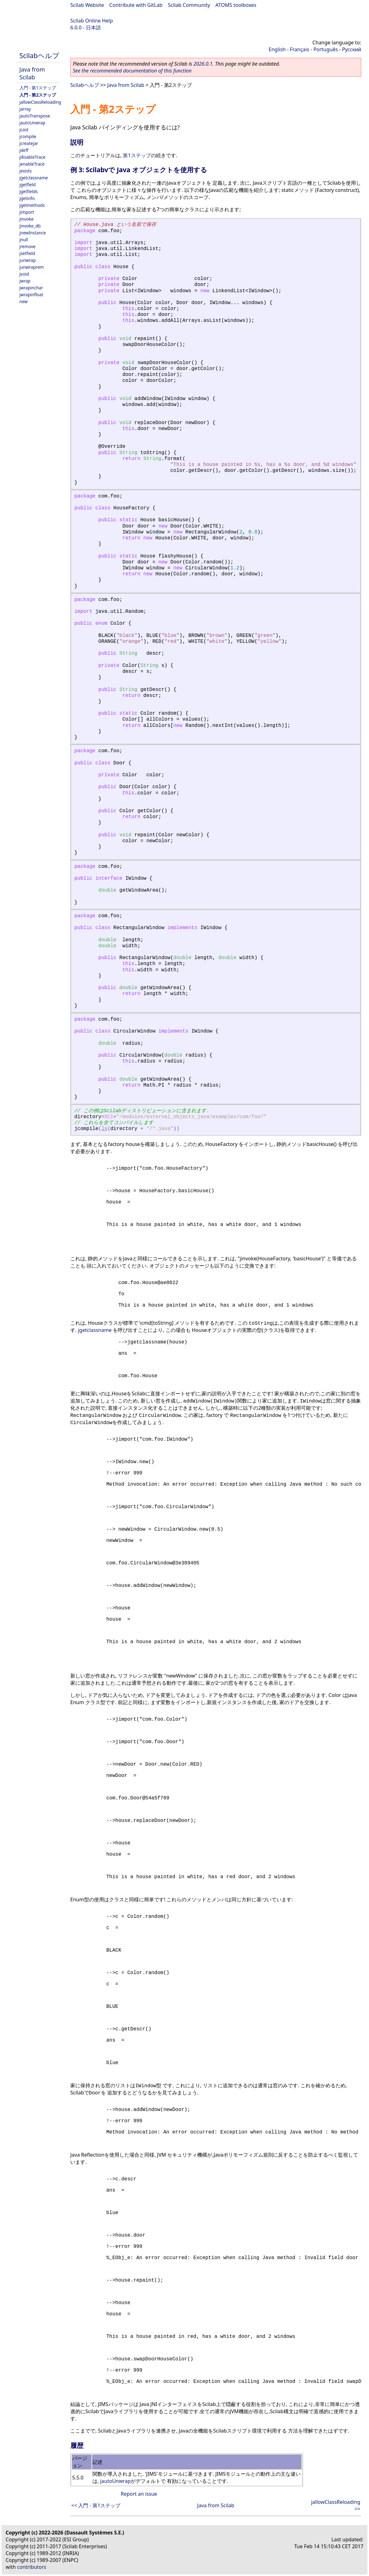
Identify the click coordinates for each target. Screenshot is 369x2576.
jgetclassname (33, 178)
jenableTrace (32, 164)
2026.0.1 (202, 63)
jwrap (25, 281)
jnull (23, 240)
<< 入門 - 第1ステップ (95, 2505)
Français (299, 49)
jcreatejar (28, 143)
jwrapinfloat (31, 295)
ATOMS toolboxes (236, 5)
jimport (26, 212)
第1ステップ (137, 155)
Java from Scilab (32, 73)
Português (325, 49)
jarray (25, 109)
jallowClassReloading (40, 102)
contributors (31, 2566)
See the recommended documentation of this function (132, 70)
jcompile (27, 136)
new (23, 301)
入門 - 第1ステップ (37, 88)
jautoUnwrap (32, 123)
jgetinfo (27, 198)
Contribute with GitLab (135, 5)
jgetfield (27, 185)
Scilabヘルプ (39, 55)
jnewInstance (32, 233)
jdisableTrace (32, 157)
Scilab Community (189, 5)
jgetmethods (32, 205)
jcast (23, 130)
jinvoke (26, 219)
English (277, 49)
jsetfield (27, 253)
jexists (25, 171)
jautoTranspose (34, 116)
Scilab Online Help (91, 20)
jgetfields (28, 191)
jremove (27, 246)
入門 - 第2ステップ (37, 95)
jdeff (23, 150)
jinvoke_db (30, 226)
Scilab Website (87, 5)
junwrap (27, 260)
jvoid (24, 274)
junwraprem (31, 267)
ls (104, 1129)
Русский (351, 49)
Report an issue (139, 2493)
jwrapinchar (31, 288)
